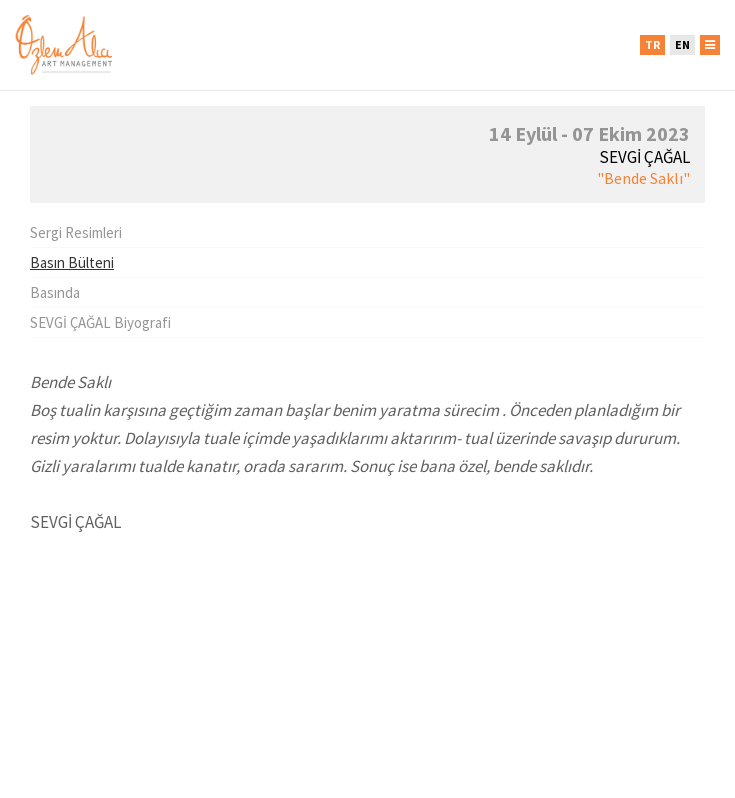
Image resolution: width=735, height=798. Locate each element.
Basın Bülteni (72, 262)
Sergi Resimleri (76, 232)
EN (682, 44)
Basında (55, 292)
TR (652, 44)
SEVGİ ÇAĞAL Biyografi (100, 322)
